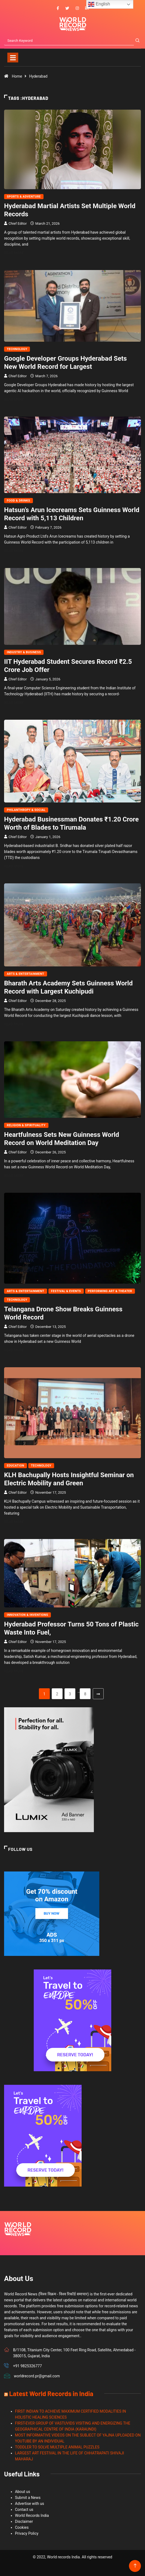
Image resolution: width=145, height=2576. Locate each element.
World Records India (32, 2515)
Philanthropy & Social (26, 810)
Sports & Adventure (24, 196)
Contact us (24, 2509)
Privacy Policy (26, 2533)
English (99, 4)
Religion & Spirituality (26, 1125)
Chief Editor (17, 223)
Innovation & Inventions (27, 1615)
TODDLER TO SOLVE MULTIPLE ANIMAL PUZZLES (57, 2447)
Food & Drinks (18, 500)
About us (22, 2491)
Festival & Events (66, 1291)
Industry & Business (24, 652)
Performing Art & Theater (110, 1291)
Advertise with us (29, 2503)
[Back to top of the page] (135, 2566)
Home (17, 76)
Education (15, 1465)
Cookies (22, 2527)
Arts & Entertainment (25, 974)
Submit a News (28, 2497)
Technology (17, 349)
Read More (17, 253)
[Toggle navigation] (12, 58)
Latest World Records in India (51, 2393)
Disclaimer (24, 2521)
